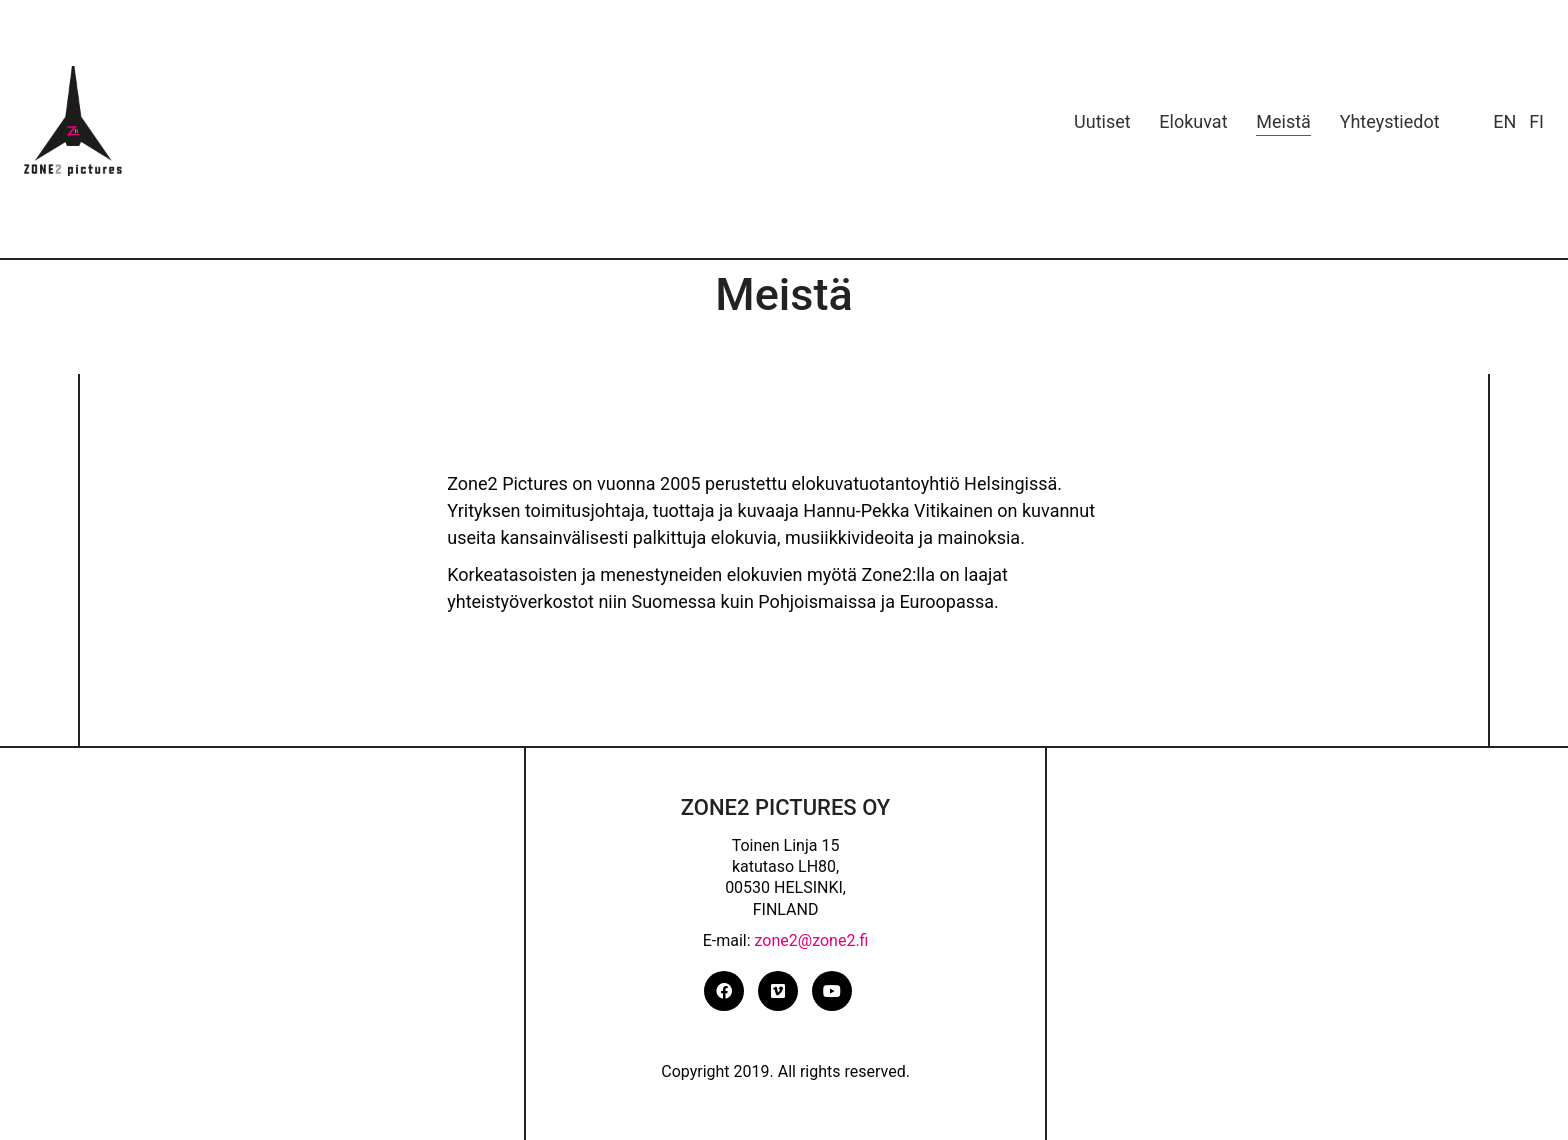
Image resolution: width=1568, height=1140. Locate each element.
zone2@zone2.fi (812, 940)
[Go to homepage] (74, 121)
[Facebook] (724, 991)
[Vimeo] (778, 991)
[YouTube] (832, 991)
